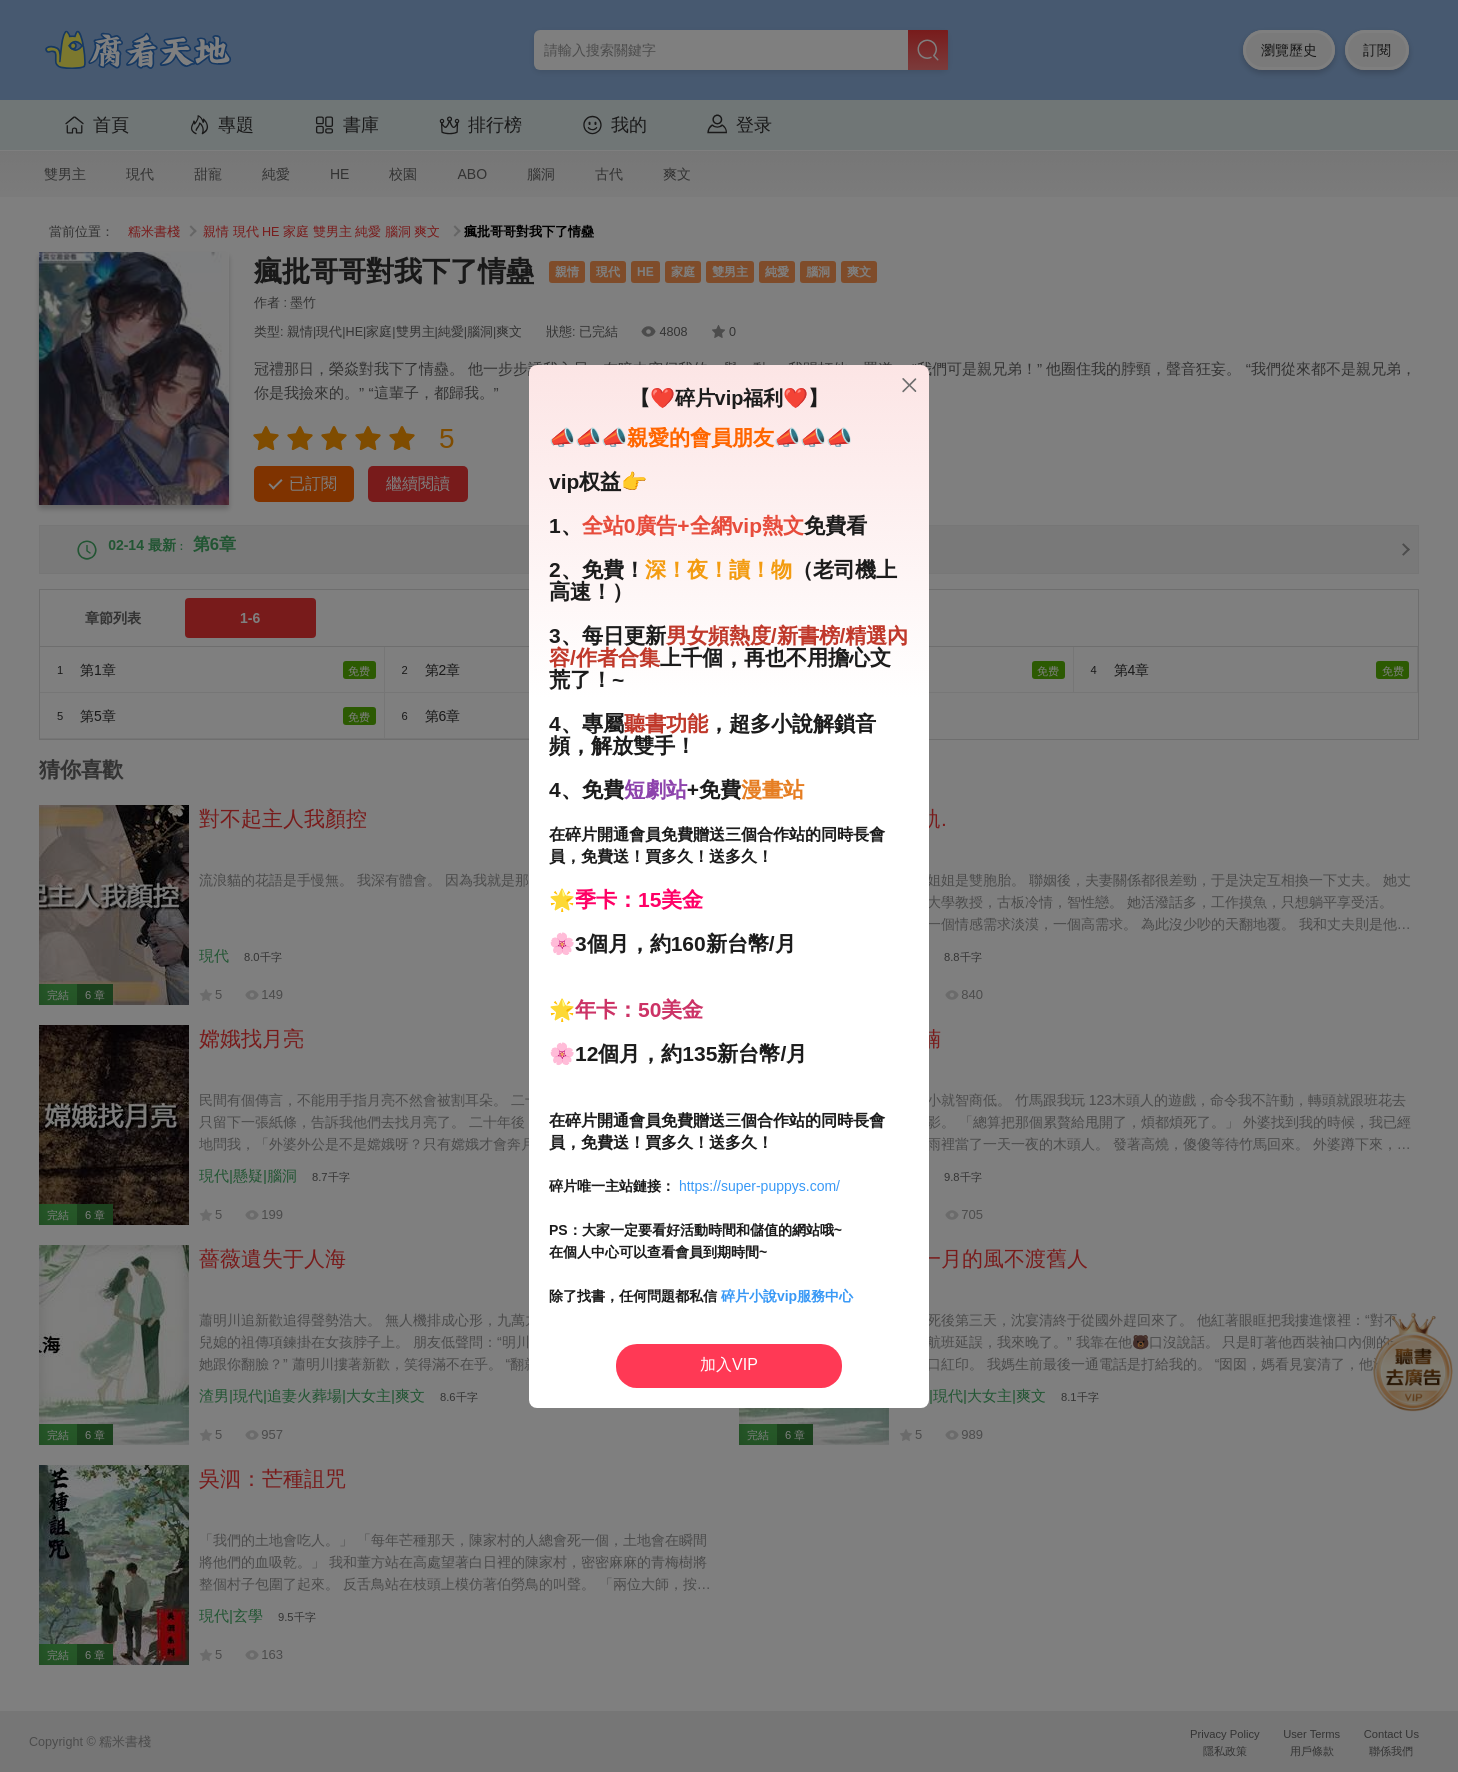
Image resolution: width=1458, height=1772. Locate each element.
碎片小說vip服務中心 (787, 1296)
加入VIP (729, 1364)
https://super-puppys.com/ (759, 1186)
